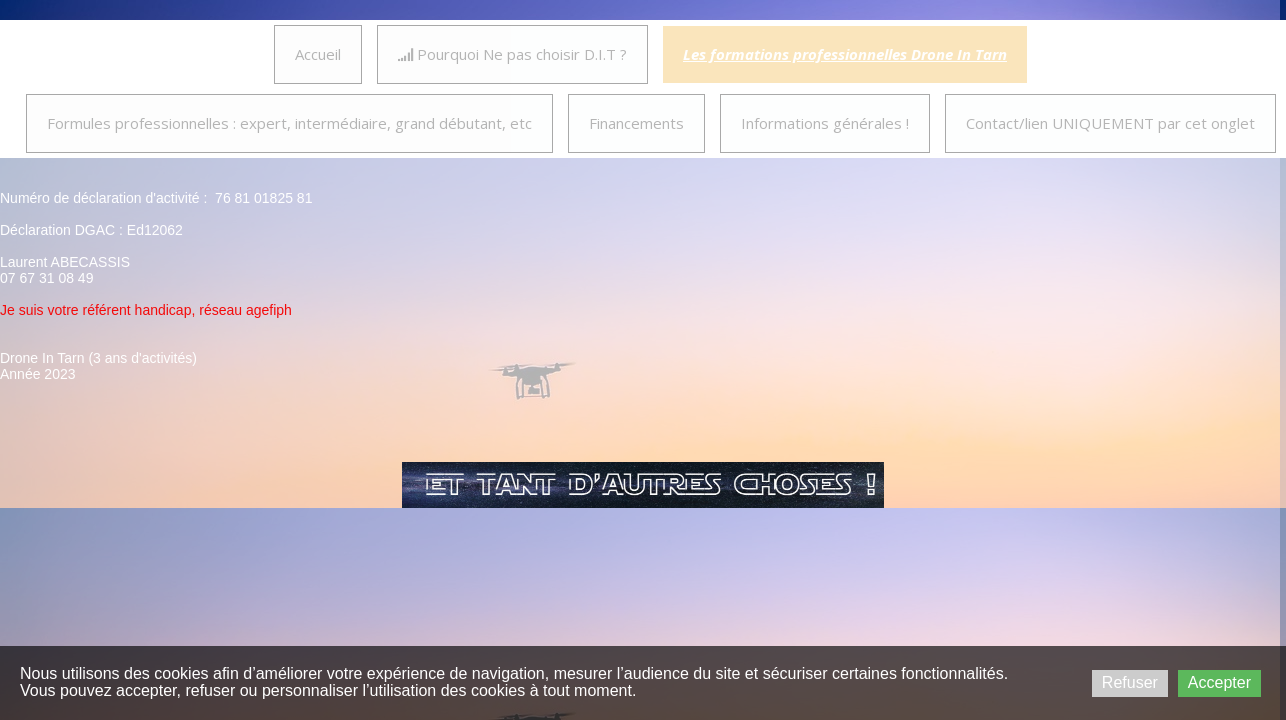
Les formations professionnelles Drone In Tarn (845, 54)
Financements (636, 123)
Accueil (318, 54)
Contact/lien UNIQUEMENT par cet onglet (1110, 123)
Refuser (1130, 682)
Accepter (1219, 682)
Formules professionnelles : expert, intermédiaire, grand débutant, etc (289, 123)
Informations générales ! (825, 123)
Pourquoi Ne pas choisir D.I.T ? (512, 54)
